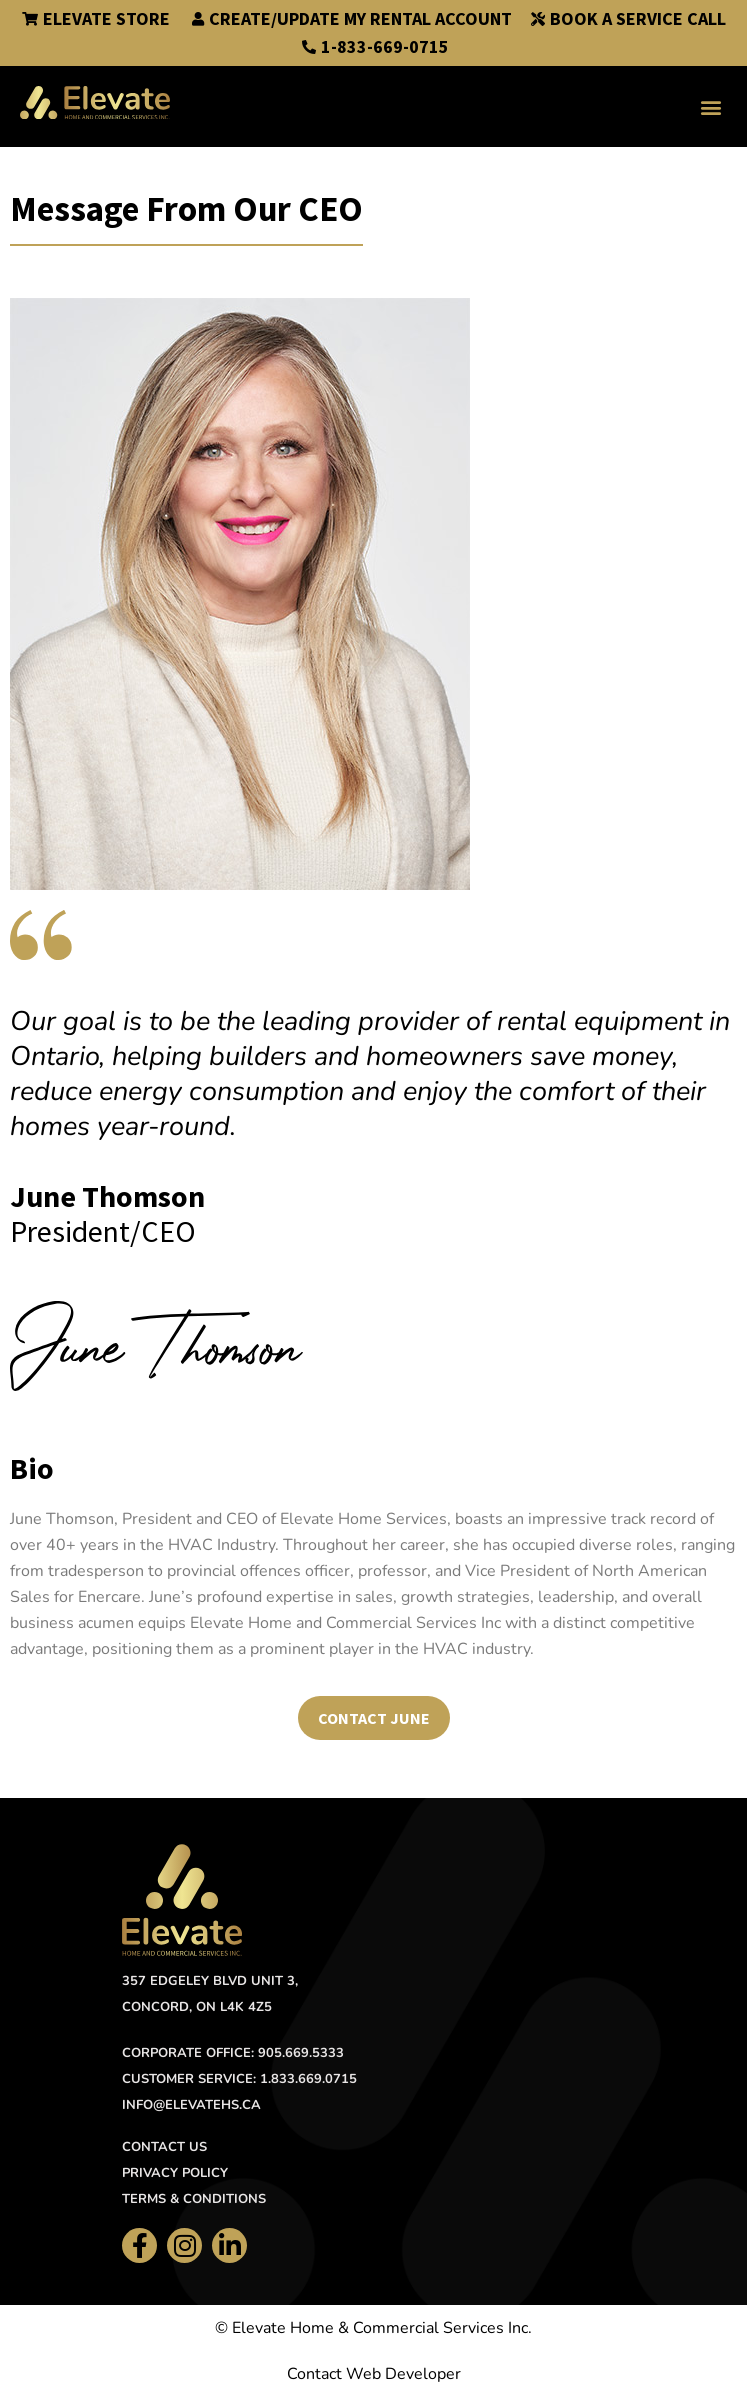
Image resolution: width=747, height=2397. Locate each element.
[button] (710, 106)
